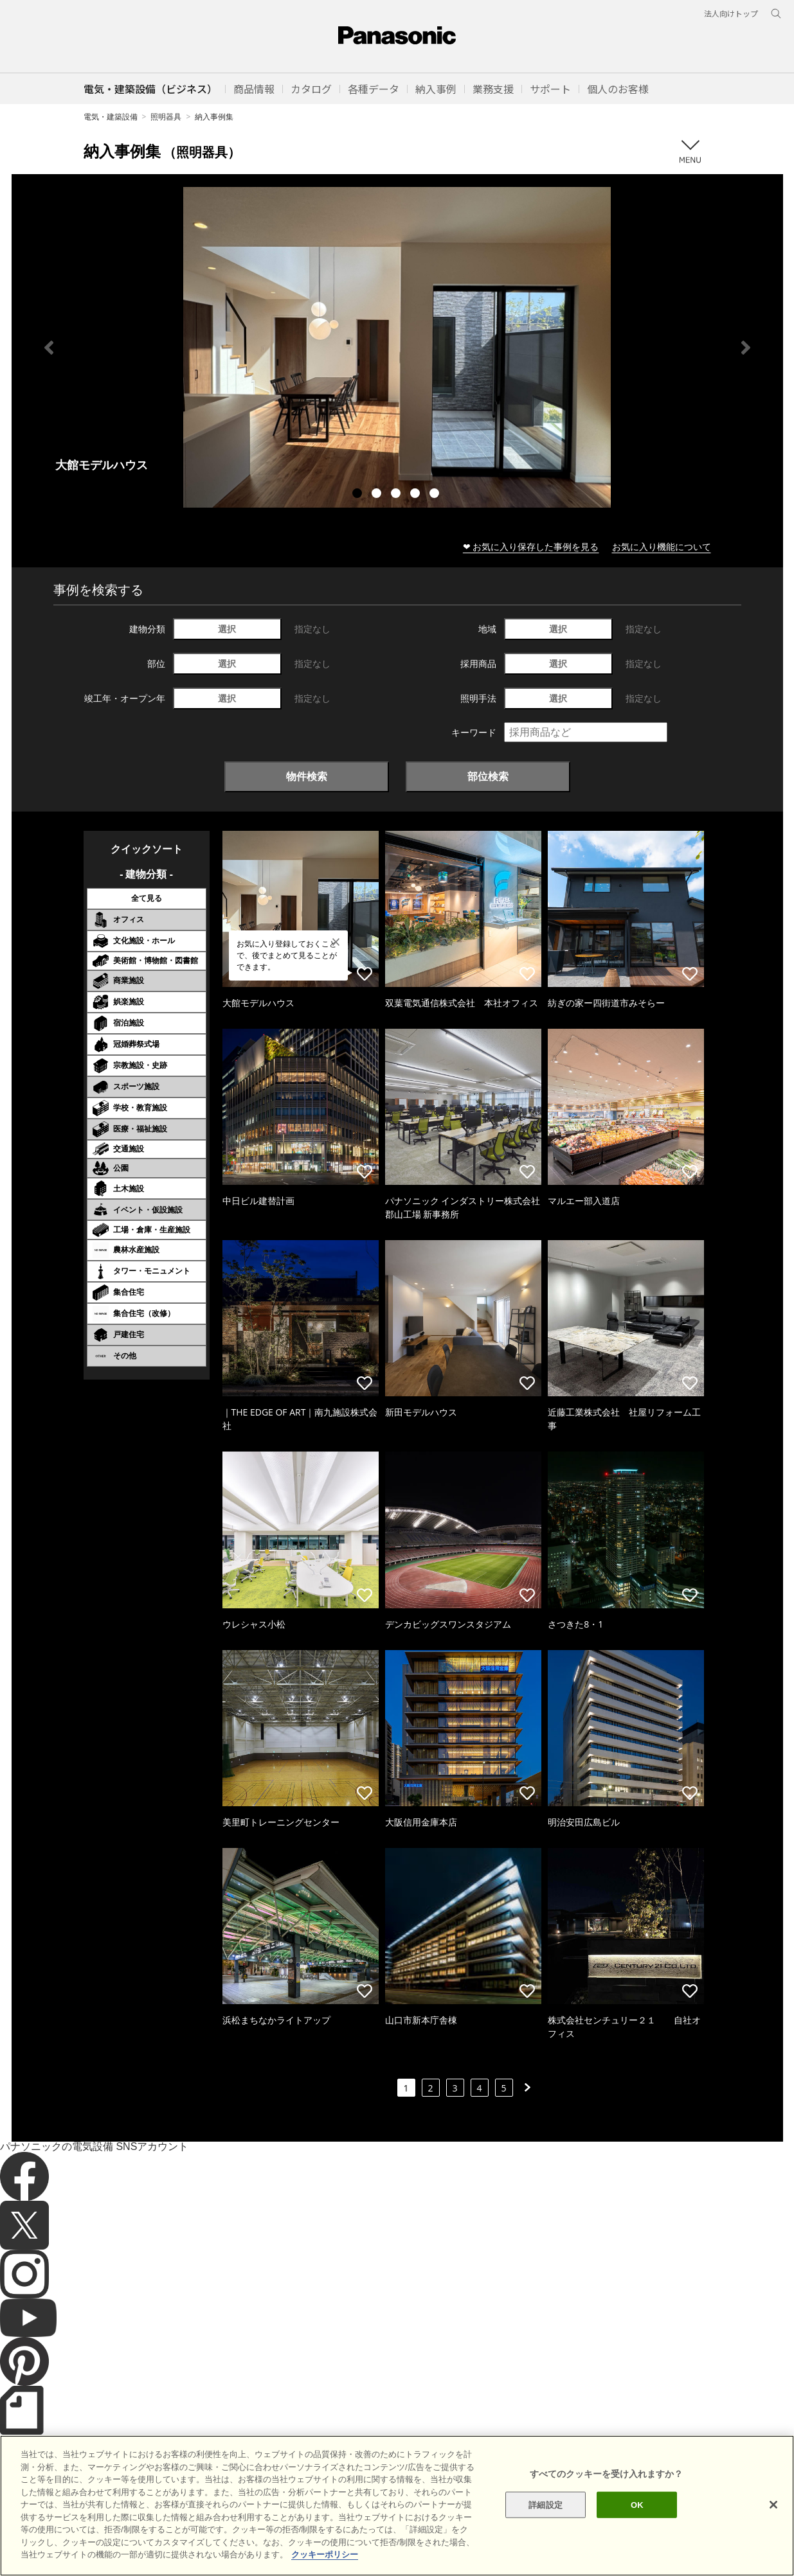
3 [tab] (397, 494)
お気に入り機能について (661, 546)
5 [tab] (435, 494)
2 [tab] (378, 494)
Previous (49, 347)
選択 (227, 629)
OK (637, 2534)
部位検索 (488, 776)
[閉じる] (773, 2534)
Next (746, 347)
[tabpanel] (397, 347)
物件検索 (306, 776)
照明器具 (165, 116)
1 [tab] (358, 494)
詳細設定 (545, 2534)
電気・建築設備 (111, 116)
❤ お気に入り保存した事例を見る (531, 546)
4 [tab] (416, 494)
